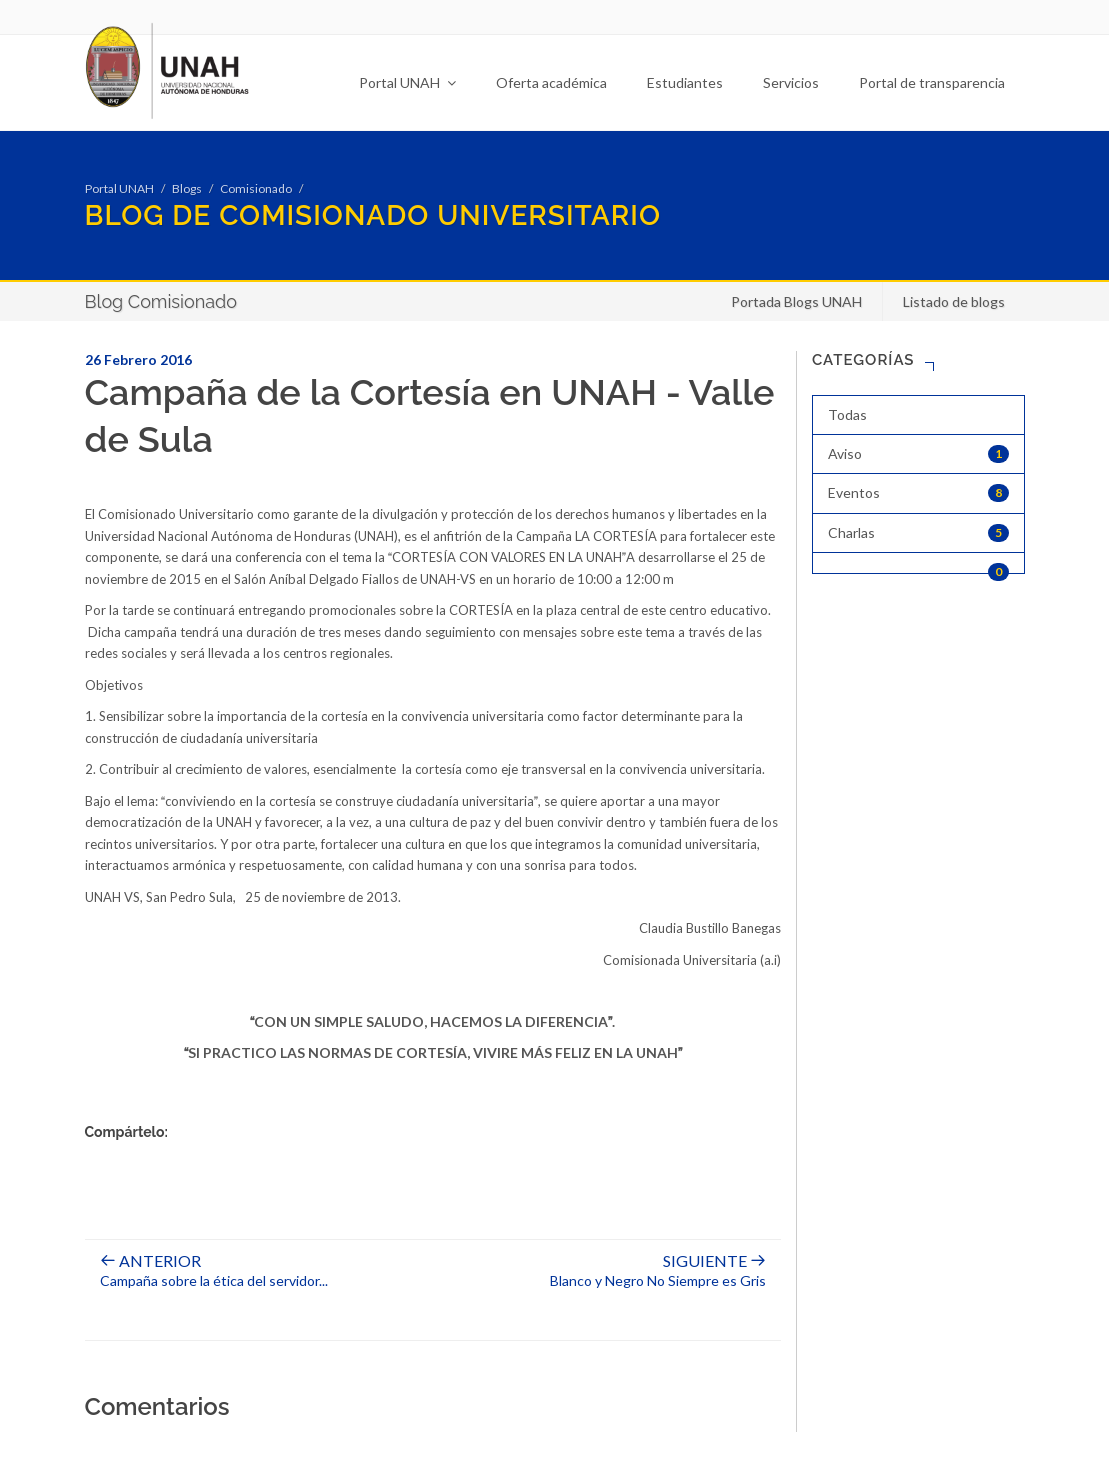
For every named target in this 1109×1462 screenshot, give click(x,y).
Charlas (918, 533)
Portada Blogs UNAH (796, 301)
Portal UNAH (407, 82)
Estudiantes (685, 82)
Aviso (918, 454)
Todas (847, 414)
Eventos (918, 493)
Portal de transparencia (932, 82)
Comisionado (256, 188)
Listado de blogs (954, 301)
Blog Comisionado (161, 301)
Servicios (791, 82)
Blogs (187, 188)
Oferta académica (551, 82)
